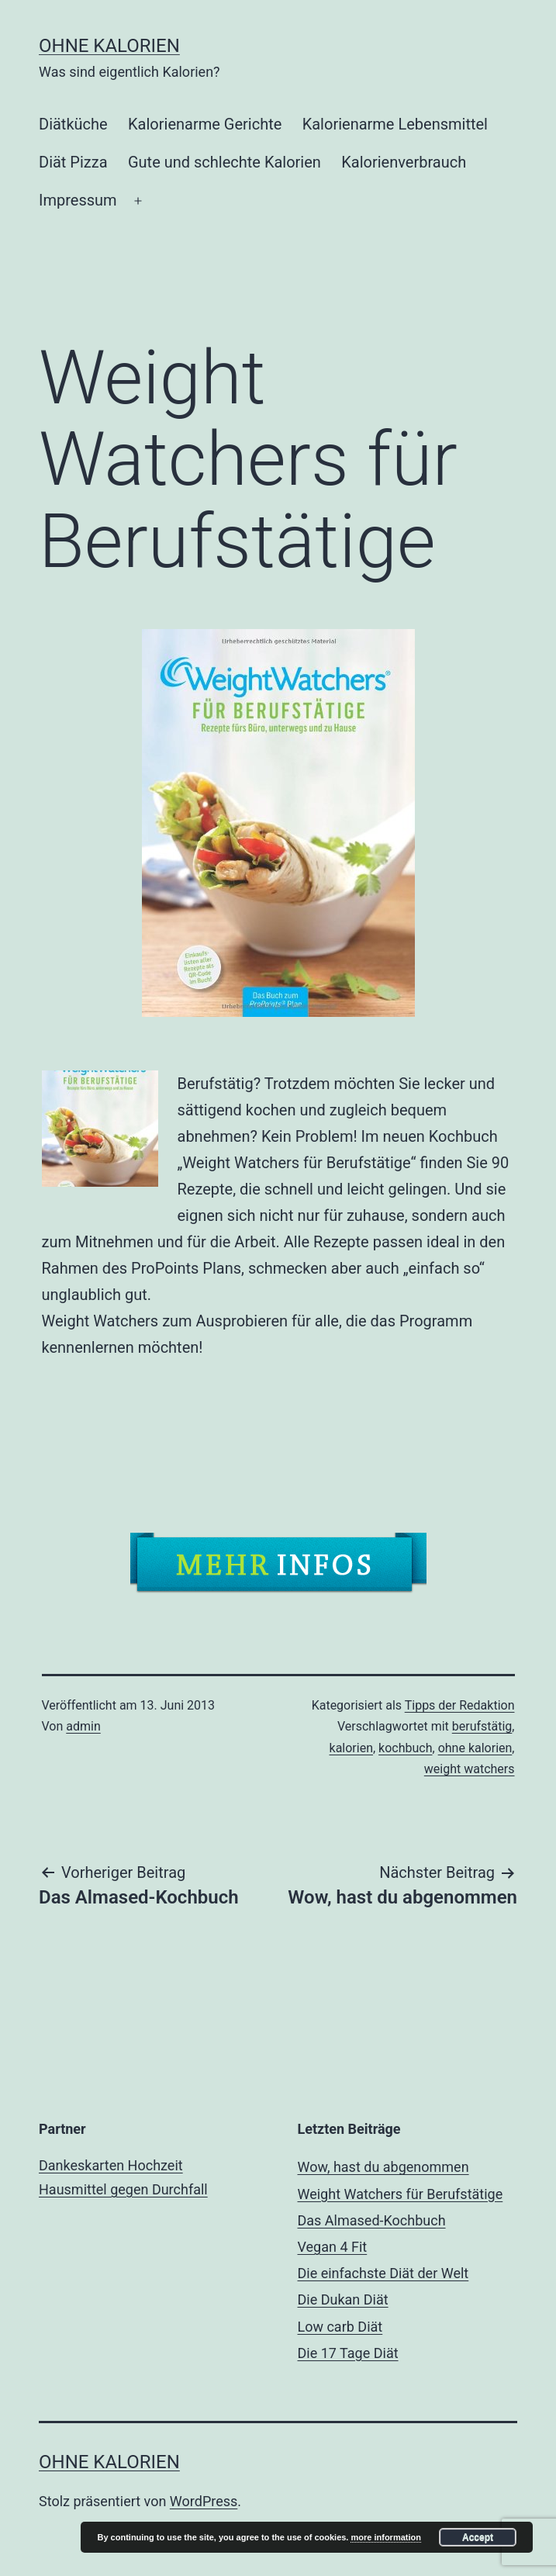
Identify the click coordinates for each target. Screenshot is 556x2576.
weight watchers (469, 1769)
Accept (477, 2537)
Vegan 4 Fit (333, 2247)
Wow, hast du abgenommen (383, 2167)
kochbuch (405, 1748)
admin (83, 1726)
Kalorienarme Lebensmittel (395, 124)
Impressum (78, 200)
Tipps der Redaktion (460, 1705)
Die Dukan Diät (343, 2299)
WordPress (203, 2501)
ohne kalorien (475, 1748)
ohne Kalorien (109, 46)
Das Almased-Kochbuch (372, 2220)
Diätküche (73, 124)
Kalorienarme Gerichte (204, 124)
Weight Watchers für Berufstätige (400, 2194)
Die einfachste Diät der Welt (383, 2273)
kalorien (351, 1748)
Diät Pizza (73, 162)
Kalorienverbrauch (403, 162)
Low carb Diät (340, 2326)
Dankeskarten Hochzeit (111, 2165)
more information (385, 2537)
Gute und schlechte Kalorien (224, 162)
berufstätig (482, 1726)
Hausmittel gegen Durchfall (123, 2189)
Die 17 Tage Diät (348, 2353)
